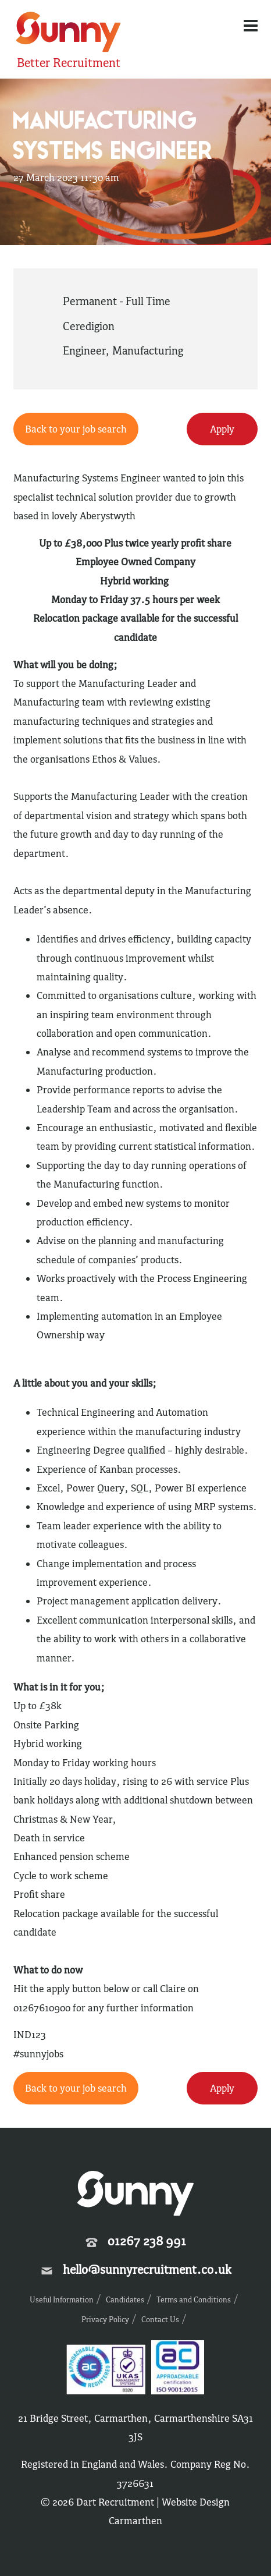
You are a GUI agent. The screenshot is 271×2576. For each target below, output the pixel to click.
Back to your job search (76, 429)
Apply (222, 429)
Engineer (84, 350)
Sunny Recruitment (68, 33)
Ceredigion (89, 326)
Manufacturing (147, 350)
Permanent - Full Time (116, 301)
